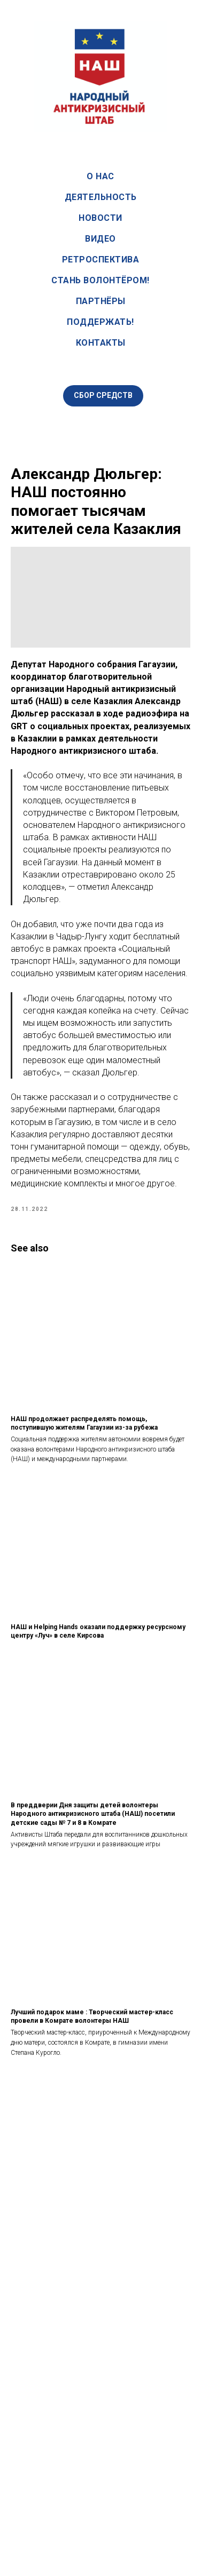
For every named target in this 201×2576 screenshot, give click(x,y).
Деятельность (101, 197)
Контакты (101, 343)
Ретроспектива (101, 259)
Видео (100, 239)
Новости (100, 218)
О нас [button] (100, 176)
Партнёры (101, 301)
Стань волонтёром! (100, 280)
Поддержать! (100, 322)
